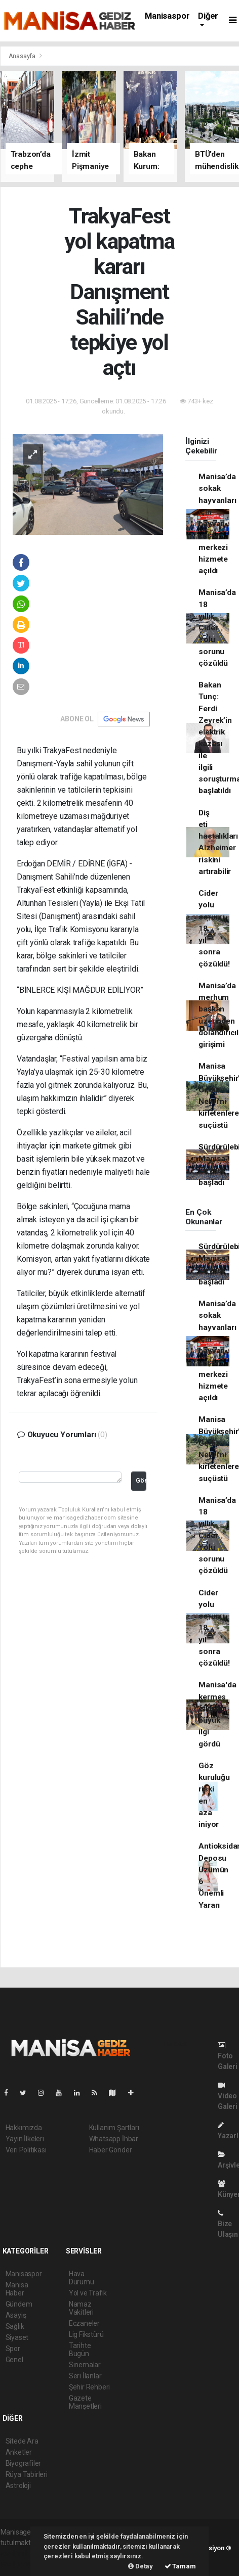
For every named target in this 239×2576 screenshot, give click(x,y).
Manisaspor (167, 16)
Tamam (180, 2566)
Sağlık (15, 2326)
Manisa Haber (17, 2289)
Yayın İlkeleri (25, 2139)
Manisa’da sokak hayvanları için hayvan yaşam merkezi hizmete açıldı (217, 523)
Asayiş (16, 2315)
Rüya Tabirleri (27, 2474)
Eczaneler (84, 2323)
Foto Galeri (227, 2056)
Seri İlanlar (85, 2376)
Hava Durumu (81, 2278)
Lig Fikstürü (86, 2334)
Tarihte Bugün (80, 2349)
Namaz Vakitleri (81, 2308)
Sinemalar (85, 2365)
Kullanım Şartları (114, 2128)
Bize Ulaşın (228, 2224)
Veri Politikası (26, 2150)
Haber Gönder (110, 2150)
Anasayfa (23, 56)
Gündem (19, 2304)
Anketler (19, 2452)
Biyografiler (24, 2463)
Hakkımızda (24, 2128)
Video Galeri (227, 2096)
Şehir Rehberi (89, 2387)
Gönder (141, 1480)
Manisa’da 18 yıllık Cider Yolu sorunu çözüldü (216, 628)
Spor (13, 2348)
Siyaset (17, 2337)
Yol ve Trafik (88, 2293)
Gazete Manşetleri (85, 2402)
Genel (14, 2360)
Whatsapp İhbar (113, 2139)
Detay (140, 2566)
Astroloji (18, 2485)
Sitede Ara (22, 2441)
